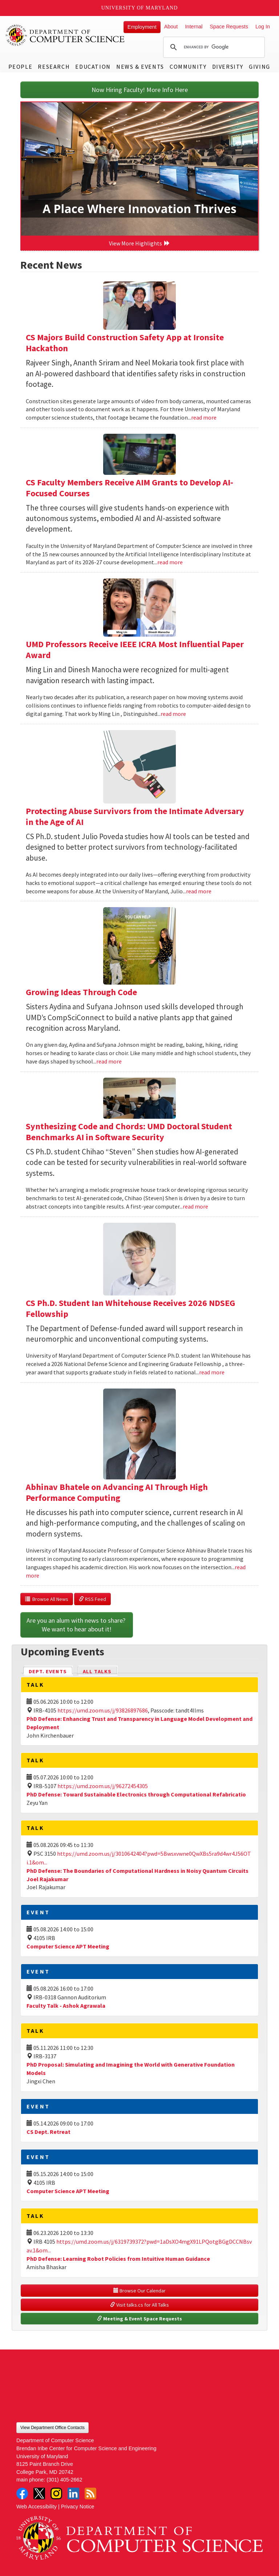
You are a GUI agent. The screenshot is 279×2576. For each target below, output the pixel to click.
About (171, 26)
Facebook (22, 2493)
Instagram (56, 2493)
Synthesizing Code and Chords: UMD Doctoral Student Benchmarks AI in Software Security (129, 1132)
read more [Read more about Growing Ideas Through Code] (109, 1061)
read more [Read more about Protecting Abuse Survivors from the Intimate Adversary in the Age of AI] (198, 891)
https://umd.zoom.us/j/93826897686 (102, 1710)
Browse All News (46, 1599)
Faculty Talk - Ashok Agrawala (66, 2005)
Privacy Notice (77, 2506)
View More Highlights (139, 243)
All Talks (97, 1671)
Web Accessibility (36, 2506)
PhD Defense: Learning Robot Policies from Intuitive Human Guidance (118, 2258)
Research (54, 66)
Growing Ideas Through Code (81, 992)
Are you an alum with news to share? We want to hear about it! (77, 1624)
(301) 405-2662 (64, 2480)
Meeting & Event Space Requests (139, 2318)
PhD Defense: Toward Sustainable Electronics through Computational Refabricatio (136, 1794)
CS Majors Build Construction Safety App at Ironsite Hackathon (125, 343)
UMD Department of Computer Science (65, 35)
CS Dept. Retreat (48, 2131)
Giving (259, 66)
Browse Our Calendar (139, 2290)
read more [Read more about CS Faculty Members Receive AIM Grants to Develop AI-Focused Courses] (170, 562)
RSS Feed (92, 1599)
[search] (213, 47)
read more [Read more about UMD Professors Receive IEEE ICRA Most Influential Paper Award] (173, 713)
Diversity (227, 66)
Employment (142, 27)
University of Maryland (139, 8)
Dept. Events (51, 1671)
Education (92, 66)
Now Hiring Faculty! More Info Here (140, 89)
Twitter (39, 2493)
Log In (262, 26)
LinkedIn (73, 2493)
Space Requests (229, 26)
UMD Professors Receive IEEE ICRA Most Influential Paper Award (135, 649)
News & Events (140, 66)
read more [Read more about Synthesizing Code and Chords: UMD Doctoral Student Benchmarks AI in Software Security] (195, 1206)
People (20, 66)
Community (188, 66)
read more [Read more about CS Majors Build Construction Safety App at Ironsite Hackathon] (204, 417)
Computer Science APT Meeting (68, 1946)
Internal (193, 26)
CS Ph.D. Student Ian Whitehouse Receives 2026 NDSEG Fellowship (130, 1308)
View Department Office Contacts (52, 2427)
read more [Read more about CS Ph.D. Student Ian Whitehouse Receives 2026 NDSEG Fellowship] (212, 1372)
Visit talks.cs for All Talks (139, 2304)
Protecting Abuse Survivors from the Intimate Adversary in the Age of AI (135, 816)
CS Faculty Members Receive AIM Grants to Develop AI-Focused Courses (129, 488)
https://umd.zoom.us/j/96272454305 (102, 1786)
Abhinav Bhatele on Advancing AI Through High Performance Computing (117, 1492)
